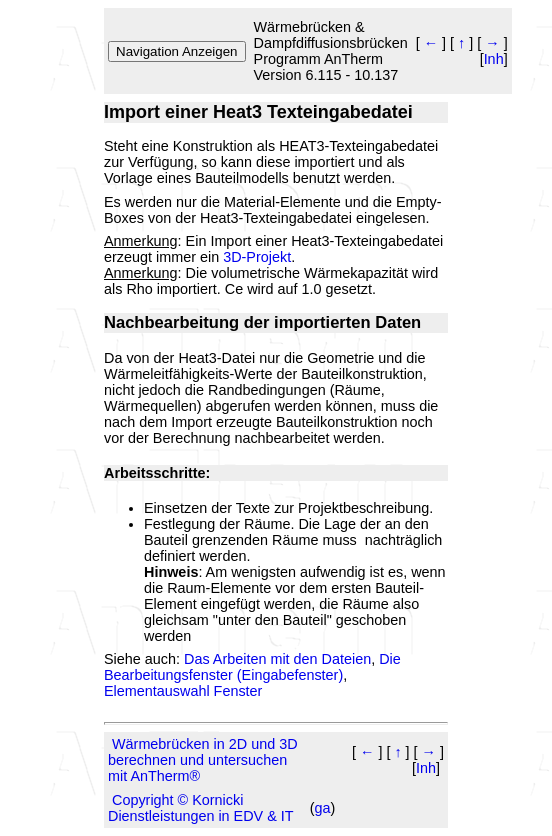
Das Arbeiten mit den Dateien (277, 659)
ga (323, 808)
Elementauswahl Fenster (183, 691)
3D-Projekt (257, 257)
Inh (494, 59)
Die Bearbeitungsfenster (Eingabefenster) (252, 667)
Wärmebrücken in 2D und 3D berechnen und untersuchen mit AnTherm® (203, 760)
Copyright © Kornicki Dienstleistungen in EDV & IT (201, 808)
